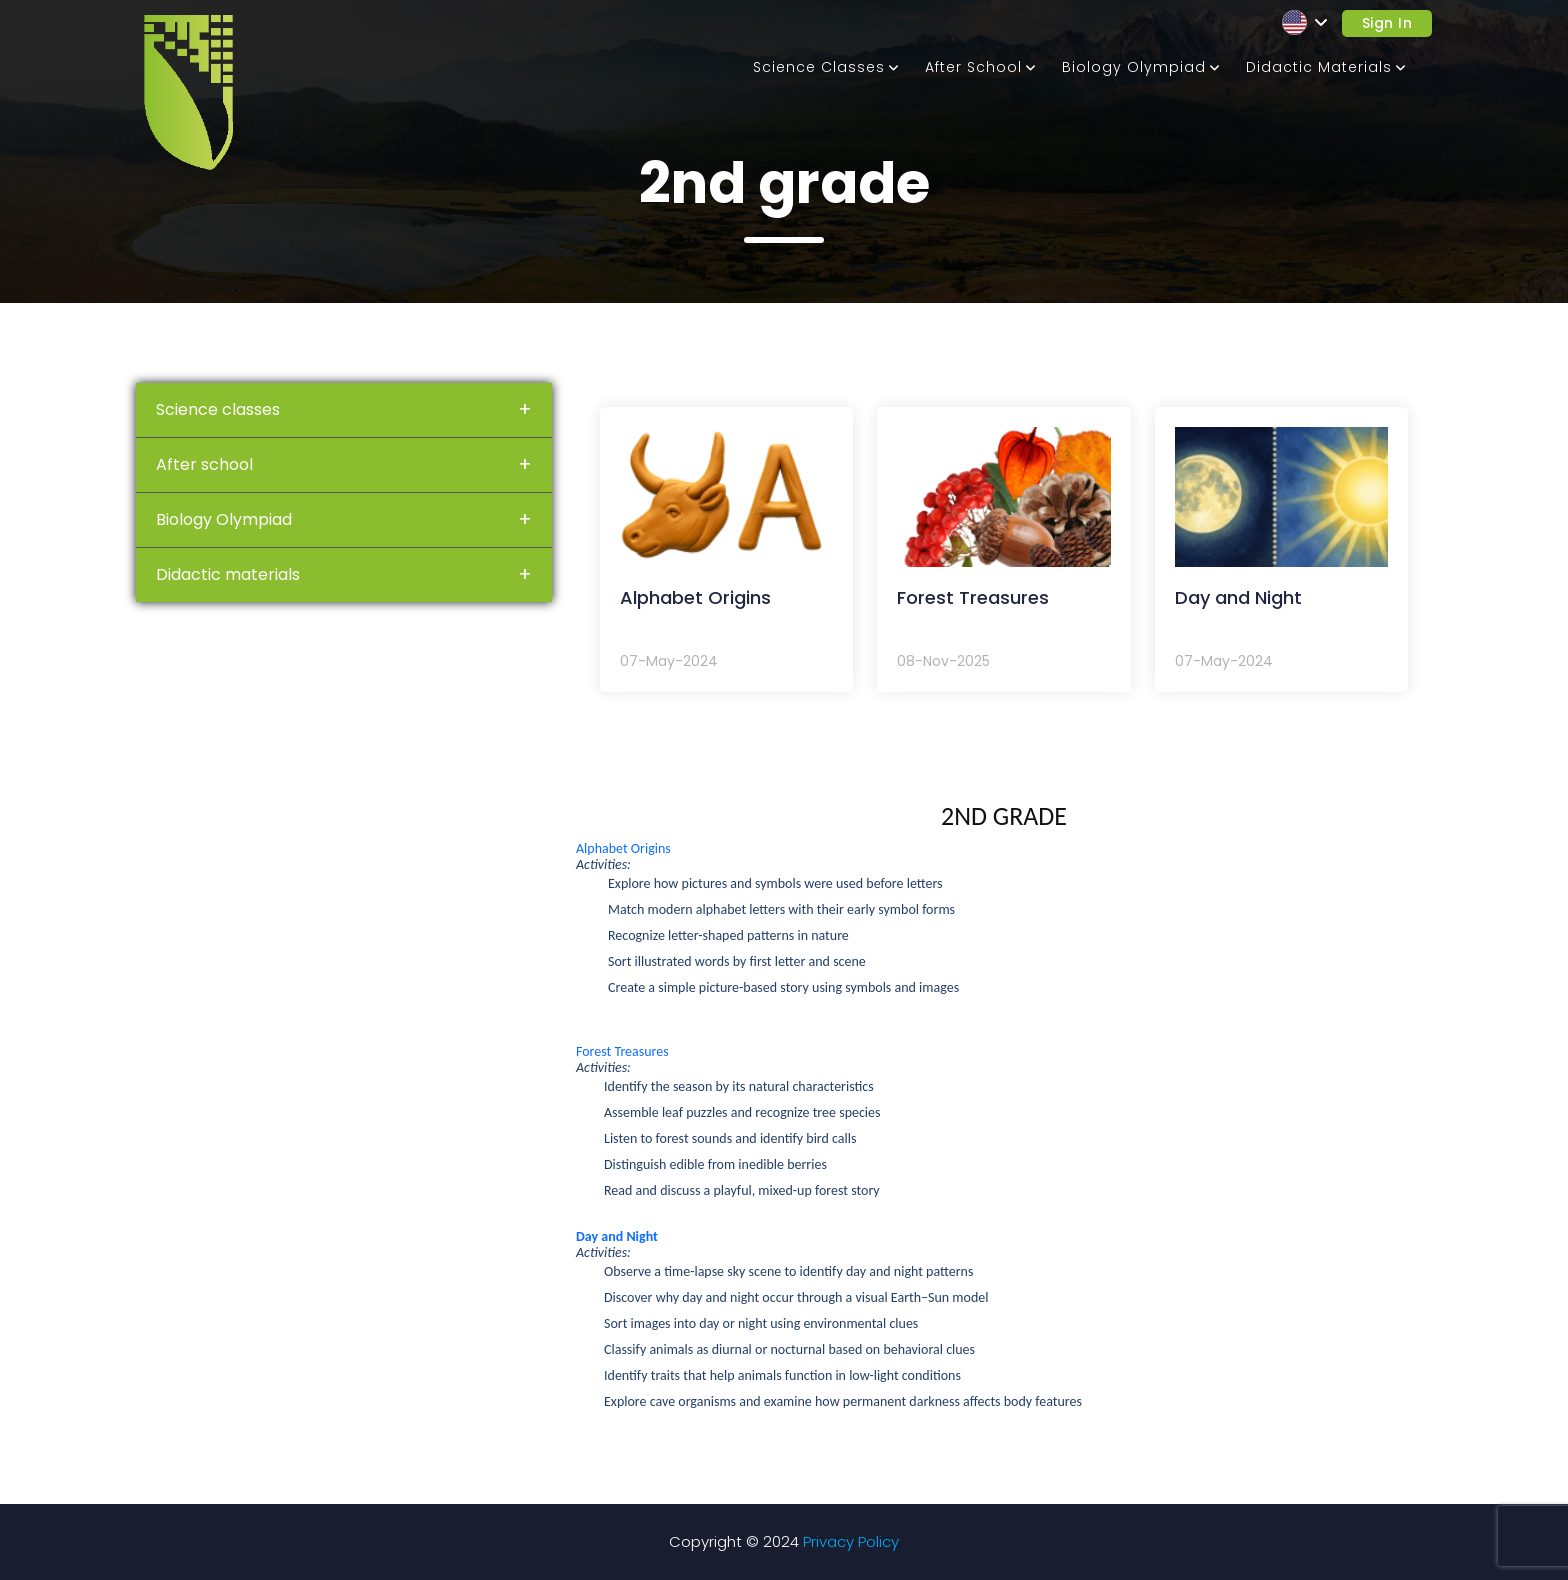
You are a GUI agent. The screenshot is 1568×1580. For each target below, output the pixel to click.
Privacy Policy (851, 1541)
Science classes (819, 67)
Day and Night (617, 1236)
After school (973, 67)
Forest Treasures (622, 1051)
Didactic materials (1319, 67)
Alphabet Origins (623, 848)
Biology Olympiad (1134, 67)
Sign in (1387, 23)
